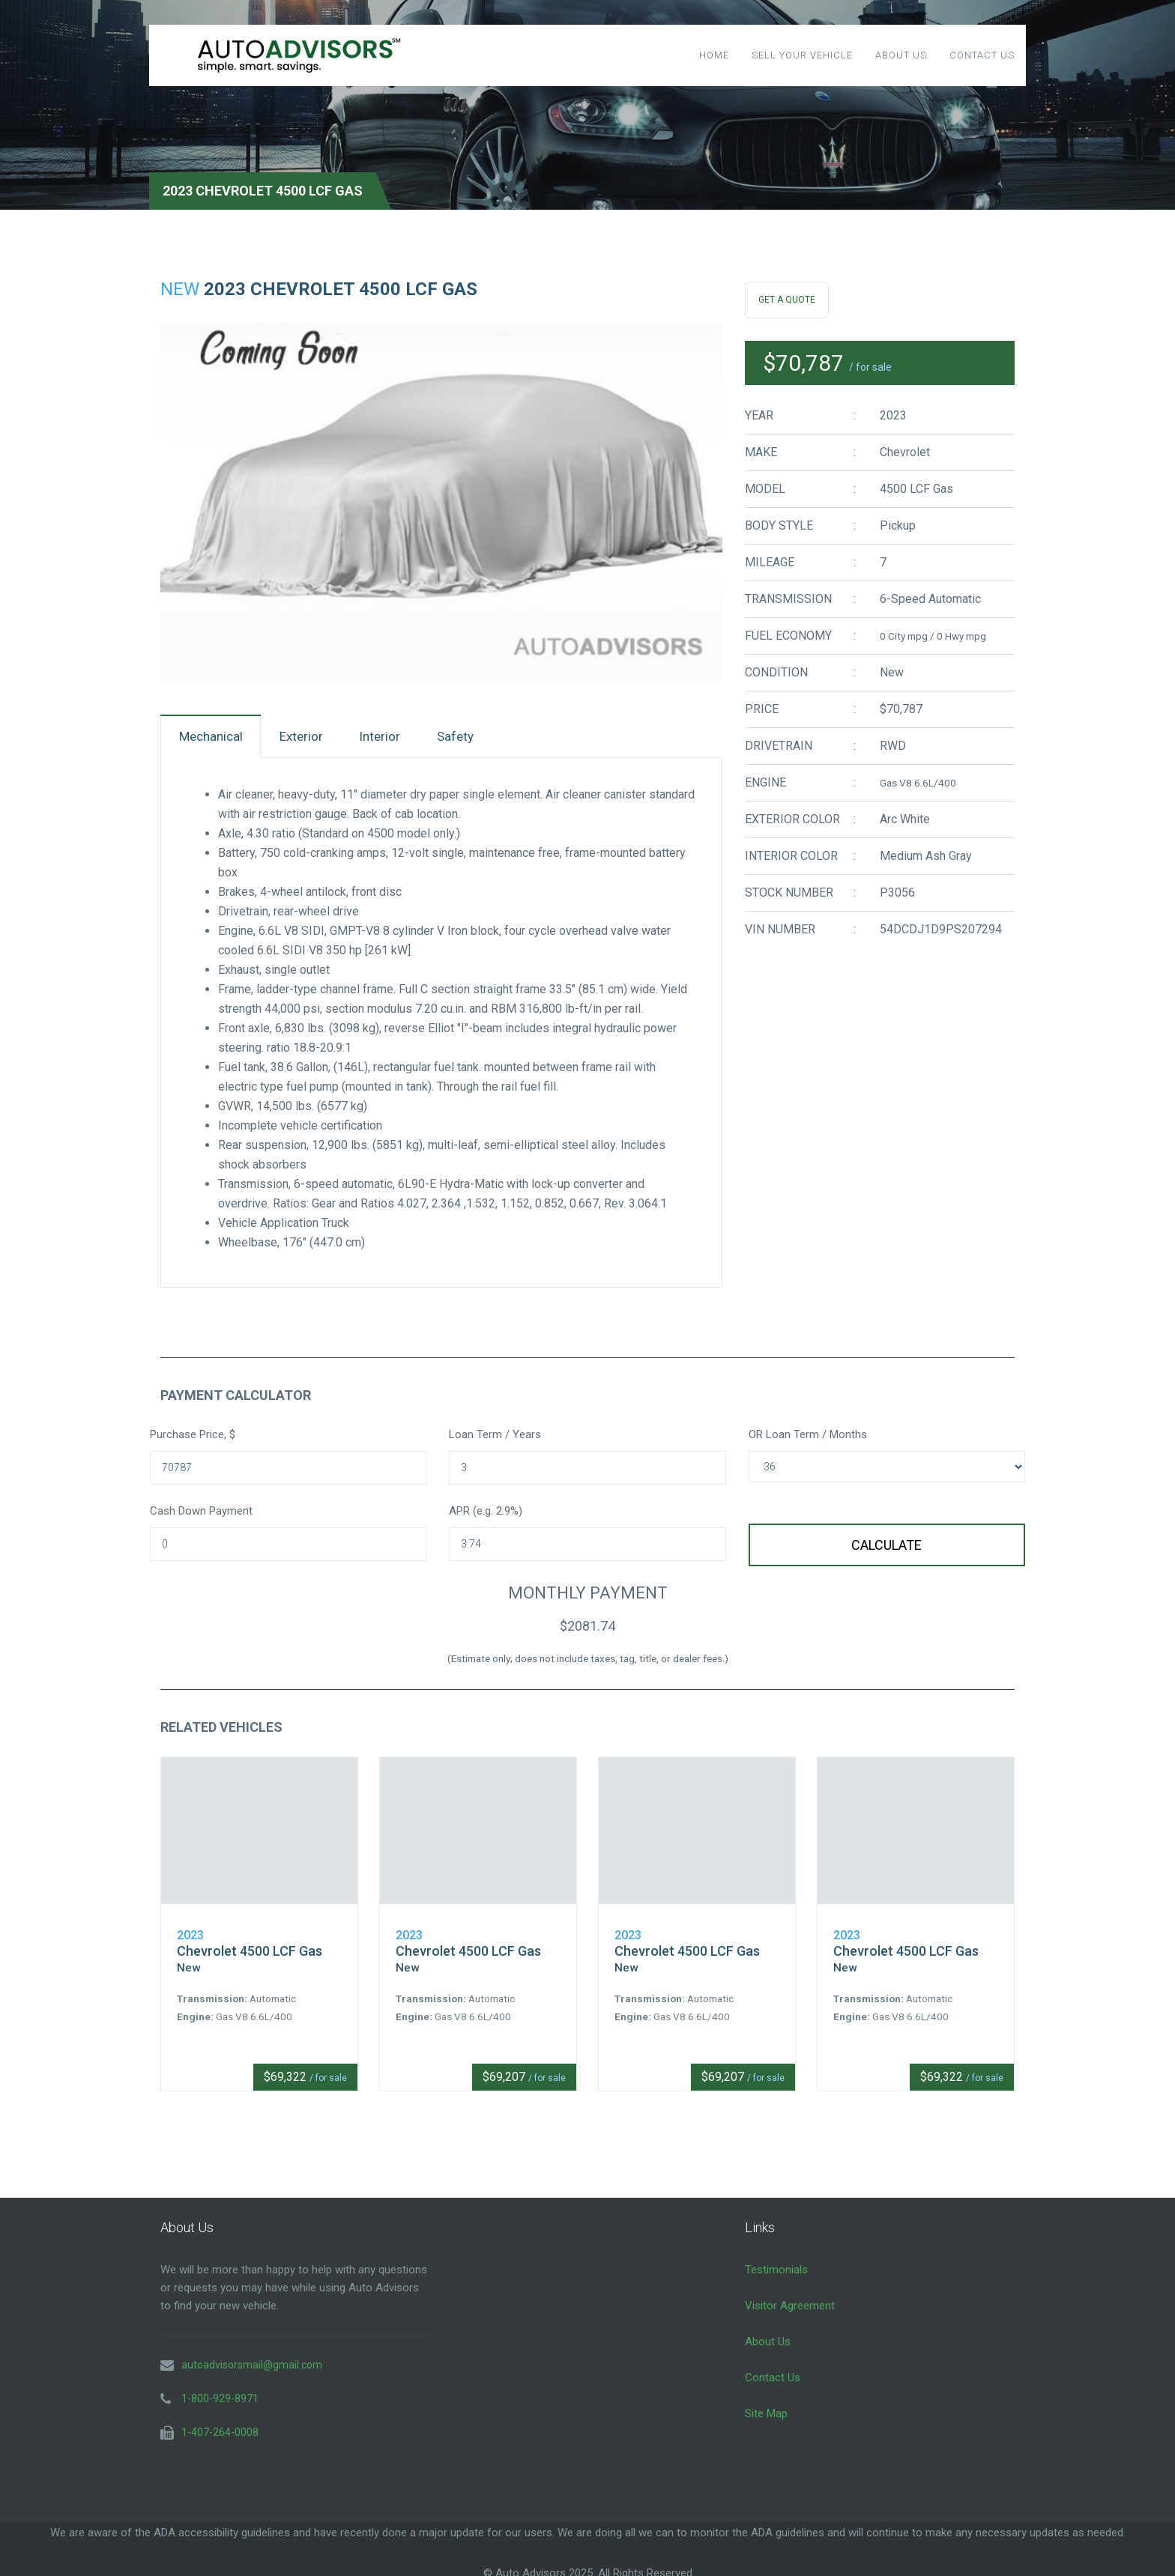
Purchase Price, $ (192, 1439)
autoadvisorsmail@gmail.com (251, 2357)
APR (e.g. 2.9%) (485, 1515)
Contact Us (982, 55)
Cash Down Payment (201, 1515)
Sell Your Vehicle (802, 55)
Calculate (886, 1549)
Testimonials (776, 2261)
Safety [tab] (499, 738)
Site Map (766, 2405)
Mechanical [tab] (218, 738)
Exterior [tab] (321, 738)
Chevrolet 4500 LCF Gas (249, 1943)
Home (714, 55)
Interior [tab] (411, 738)
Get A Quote (786, 299)
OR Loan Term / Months (808, 1439)
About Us (901, 55)
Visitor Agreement (790, 2297)
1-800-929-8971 (220, 2390)
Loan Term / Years (495, 1439)
